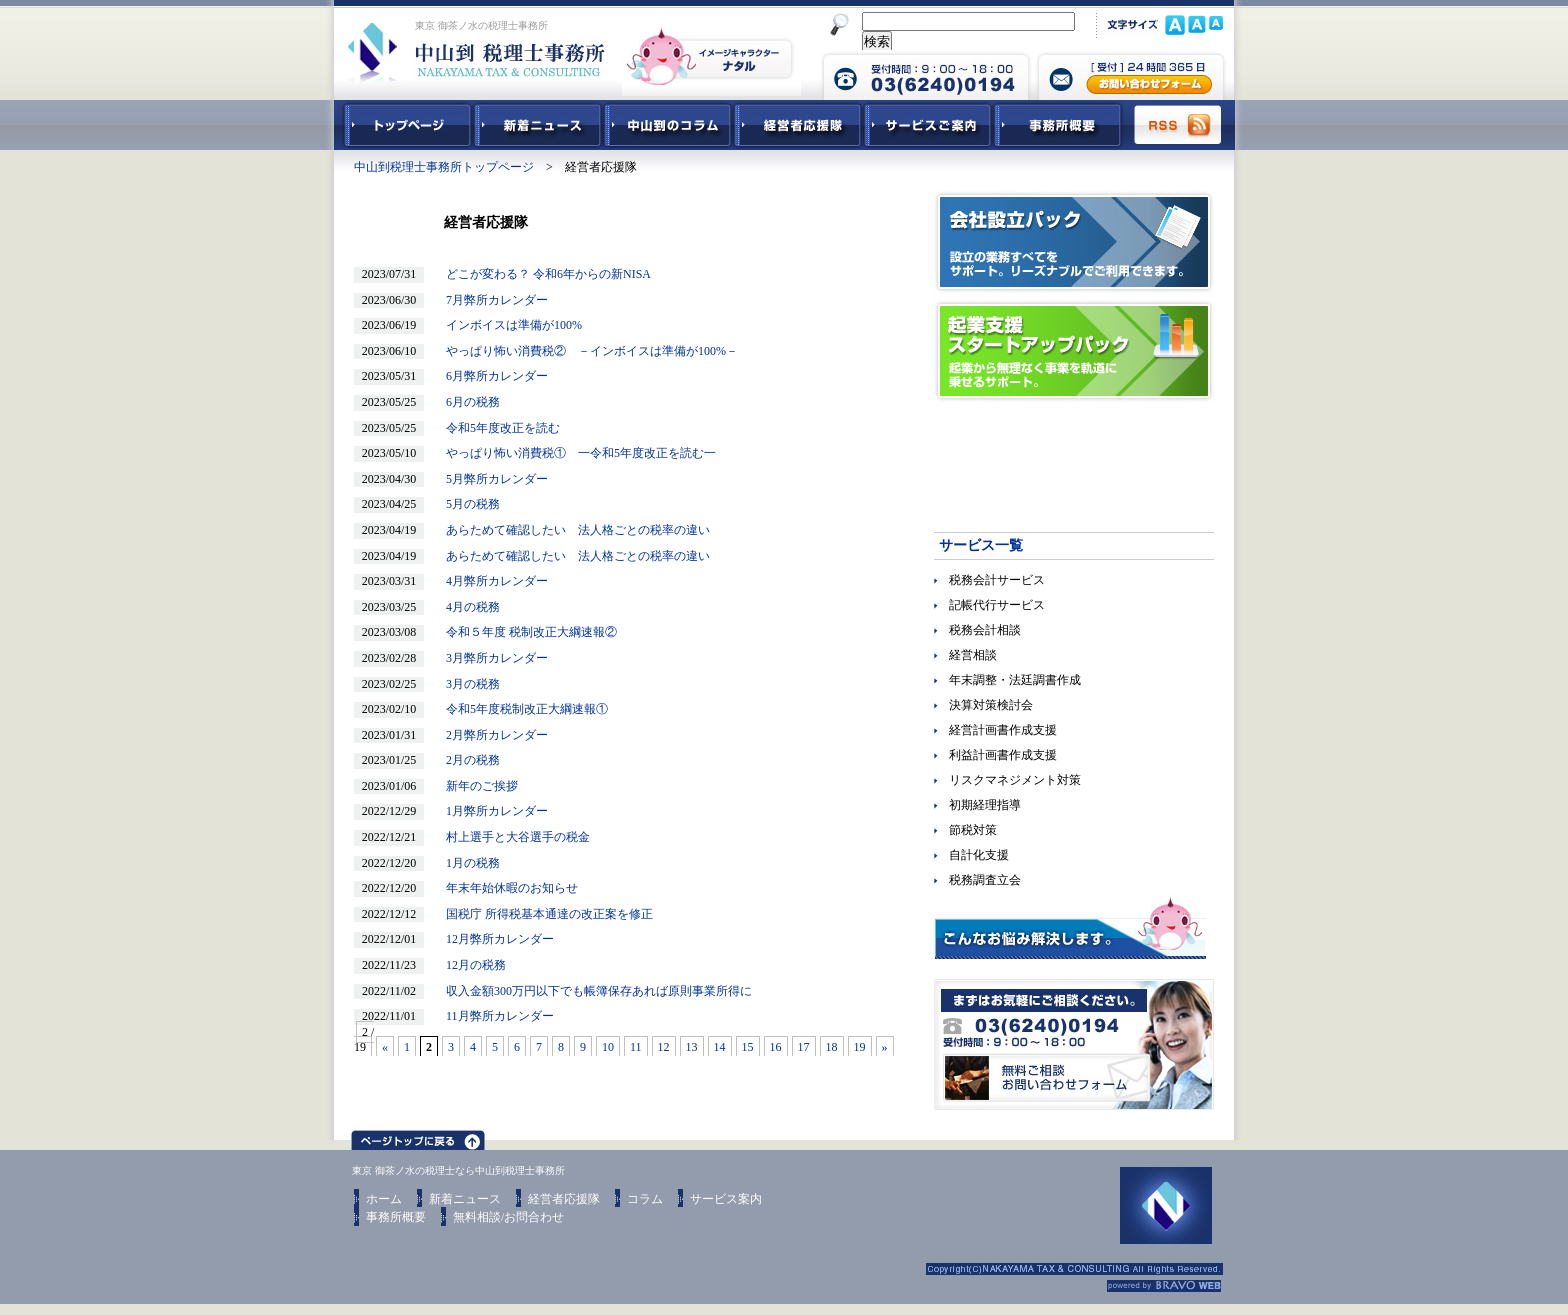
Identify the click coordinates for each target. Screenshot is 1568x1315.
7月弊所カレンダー (491, 300)
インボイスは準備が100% (508, 325)
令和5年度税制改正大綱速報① (521, 709)
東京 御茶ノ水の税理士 (403, 1170)
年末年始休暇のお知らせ (506, 888)
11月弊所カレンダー (494, 1016)
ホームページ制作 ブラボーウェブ (1164, 1286)
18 (832, 1047)
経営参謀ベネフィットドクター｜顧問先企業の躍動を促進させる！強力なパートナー (1074, 460)
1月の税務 (467, 863)
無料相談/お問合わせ (508, 1217)
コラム (645, 1199)
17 (804, 1047)
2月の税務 (467, 760)
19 (860, 1047)
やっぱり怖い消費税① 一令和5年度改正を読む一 (575, 453)
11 (636, 1047)
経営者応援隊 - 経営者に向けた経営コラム (798, 125)
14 (720, 1047)
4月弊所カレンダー (491, 581)
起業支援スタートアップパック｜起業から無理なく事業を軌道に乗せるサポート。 (1074, 351)
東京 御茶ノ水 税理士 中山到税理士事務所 (476, 52)
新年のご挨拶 (476, 786)
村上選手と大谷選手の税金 (512, 837)
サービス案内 (726, 1199)
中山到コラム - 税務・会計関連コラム (668, 125)
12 (664, 1047)
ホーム (384, 1199)
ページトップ (418, 1137)
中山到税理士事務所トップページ (404, 125)
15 (748, 1047)
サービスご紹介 (928, 125)
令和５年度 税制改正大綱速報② (525, 632)
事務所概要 (1058, 125)
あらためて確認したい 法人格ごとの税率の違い (572, 530)
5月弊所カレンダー (491, 479)
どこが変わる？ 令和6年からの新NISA (542, 274)
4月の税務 (467, 607)
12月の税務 (470, 965)
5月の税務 (467, 504)
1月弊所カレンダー (491, 811)
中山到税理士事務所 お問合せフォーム (1131, 75)
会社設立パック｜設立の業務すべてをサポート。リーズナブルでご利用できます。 (1074, 242)
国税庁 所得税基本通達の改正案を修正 (543, 914)
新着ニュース (538, 125)
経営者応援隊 (564, 1199)
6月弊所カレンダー (491, 376)
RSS (1179, 125)
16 (776, 1047)
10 (608, 1047)
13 (692, 1047)
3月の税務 (467, 684)
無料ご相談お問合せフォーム (1074, 1044)
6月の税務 (467, 402)
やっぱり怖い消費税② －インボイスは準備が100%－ (586, 351)
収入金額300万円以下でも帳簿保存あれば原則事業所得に (593, 991)
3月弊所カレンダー (491, 658)
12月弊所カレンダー (494, 939)
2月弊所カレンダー (491, 735)
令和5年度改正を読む (497, 428)
